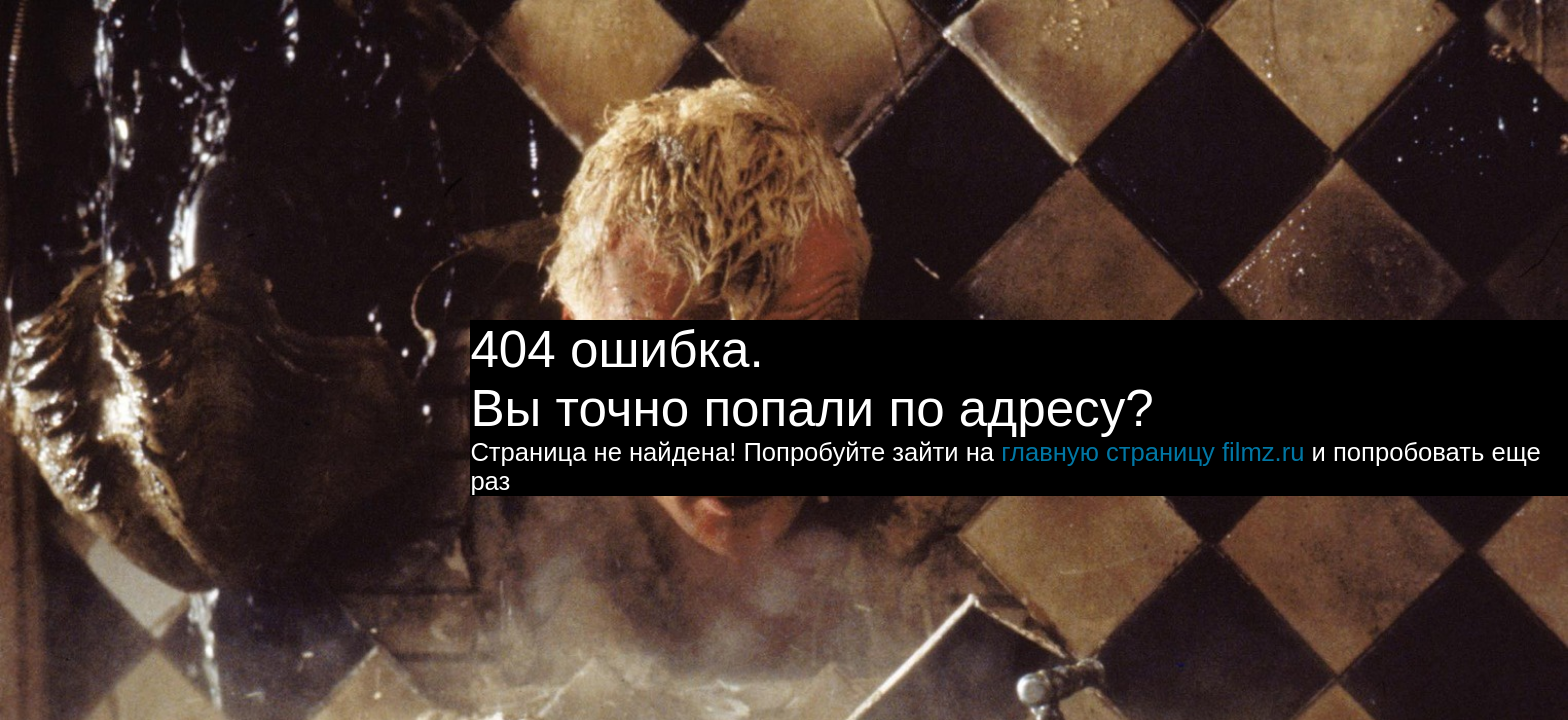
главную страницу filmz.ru (1152, 452)
